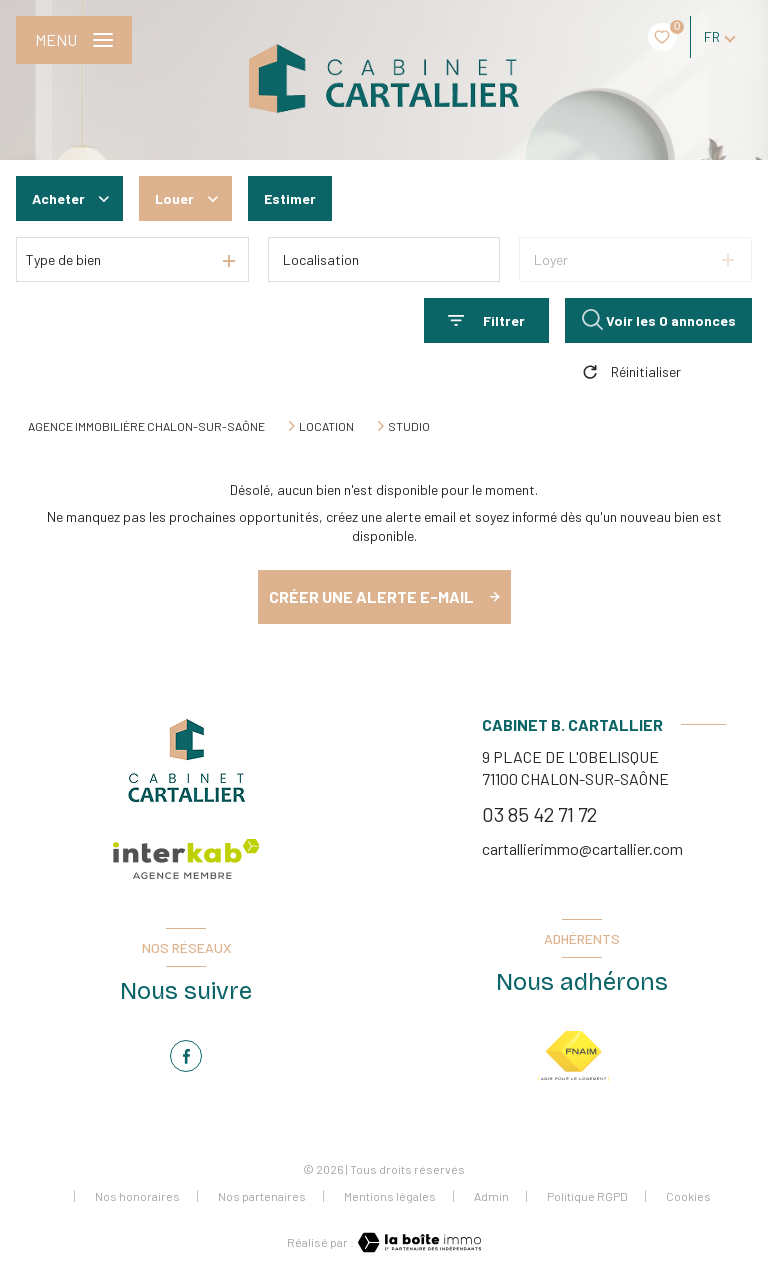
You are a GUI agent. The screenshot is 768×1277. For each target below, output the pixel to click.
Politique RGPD (587, 1196)
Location (326, 426)
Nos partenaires (262, 1196)
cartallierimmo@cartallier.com (582, 848)
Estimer (290, 198)
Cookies (688, 1196)
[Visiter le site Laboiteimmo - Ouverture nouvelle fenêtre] (418, 1242)
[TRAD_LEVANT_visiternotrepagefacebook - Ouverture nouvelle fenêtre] (186, 1056)
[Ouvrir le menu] (74, 40)
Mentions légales (390, 1196)
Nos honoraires (137, 1196)
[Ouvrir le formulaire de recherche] (486, 320)
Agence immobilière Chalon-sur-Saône (146, 426)
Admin (491, 1196)
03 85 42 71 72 (539, 814)
